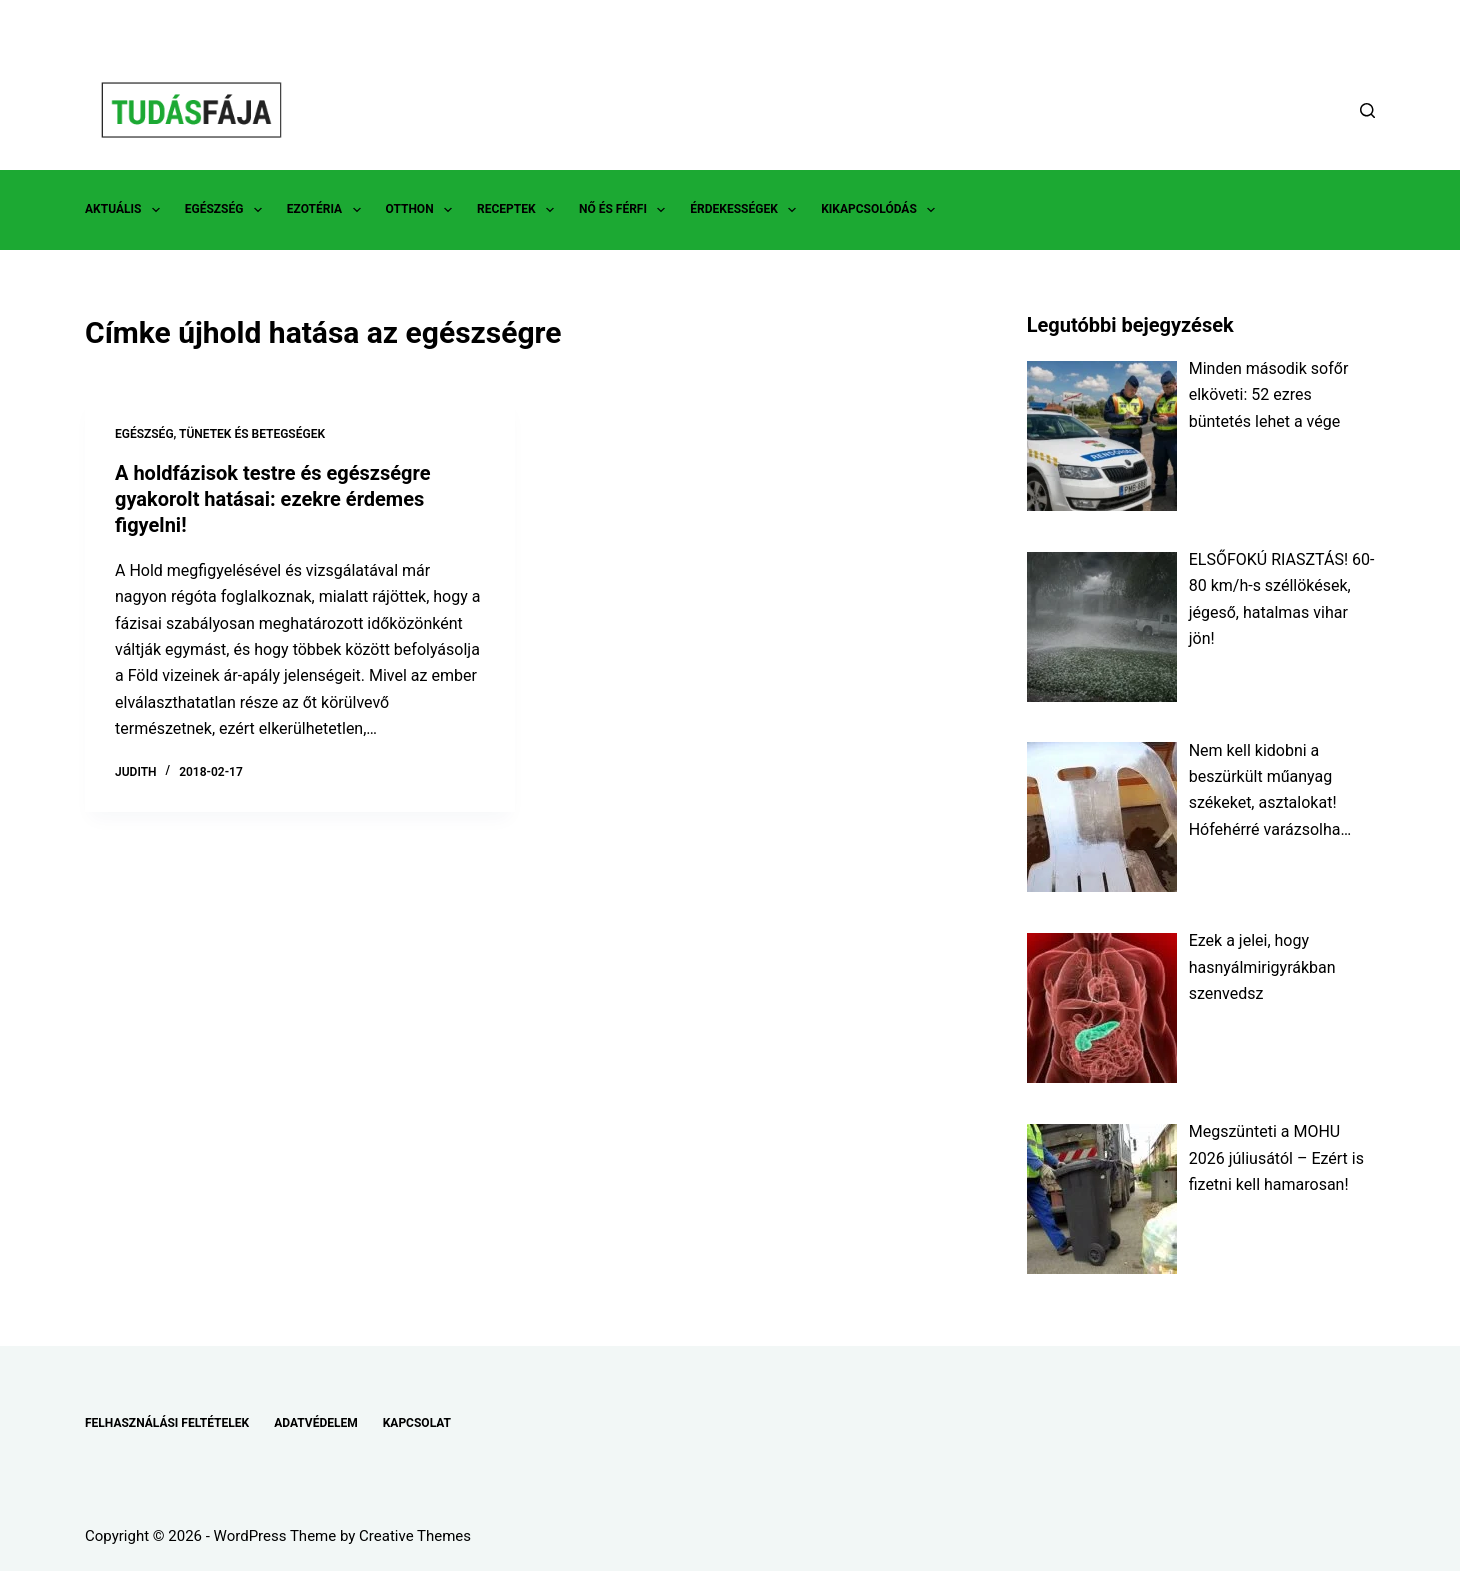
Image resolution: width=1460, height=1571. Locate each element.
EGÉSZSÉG (227, 210)
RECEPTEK (519, 210)
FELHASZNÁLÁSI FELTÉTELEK (167, 1423)
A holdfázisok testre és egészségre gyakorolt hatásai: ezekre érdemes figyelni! (272, 499)
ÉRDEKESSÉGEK (747, 210)
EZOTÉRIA (328, 210)
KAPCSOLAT (417, 1423)
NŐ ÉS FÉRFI (626, 210)
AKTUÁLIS (126, 210)
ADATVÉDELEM (316, 1423)
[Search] (1367, 110)
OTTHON (423, 210)
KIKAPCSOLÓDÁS (882, 210)
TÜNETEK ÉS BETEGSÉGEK (252, 434)
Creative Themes (415, 1536)
